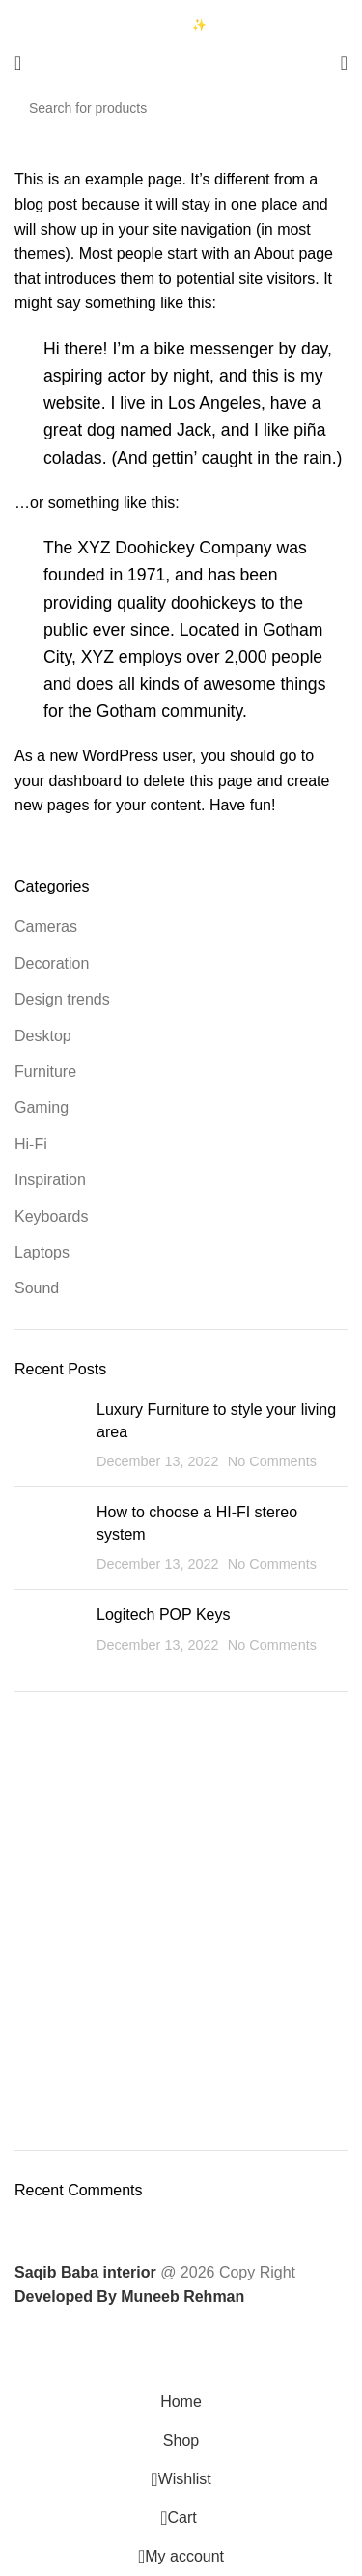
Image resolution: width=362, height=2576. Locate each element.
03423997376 (84, 26)
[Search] (181, 108)
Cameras (45, 927)
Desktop (42, 1036)
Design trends (62, 999)
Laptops (42, 1252)
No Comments (272, 1461)
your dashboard (68, 781)
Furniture (45, 1071)
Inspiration (50, 1180)
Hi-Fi (30, 1144)
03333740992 (84, 9)
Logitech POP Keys (163, 1614)
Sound (36, 1288)
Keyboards (51, 1216)
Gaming (41, 1107)
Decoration (51, 963)
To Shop (181, 1827)
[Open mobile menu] (18, 62)
